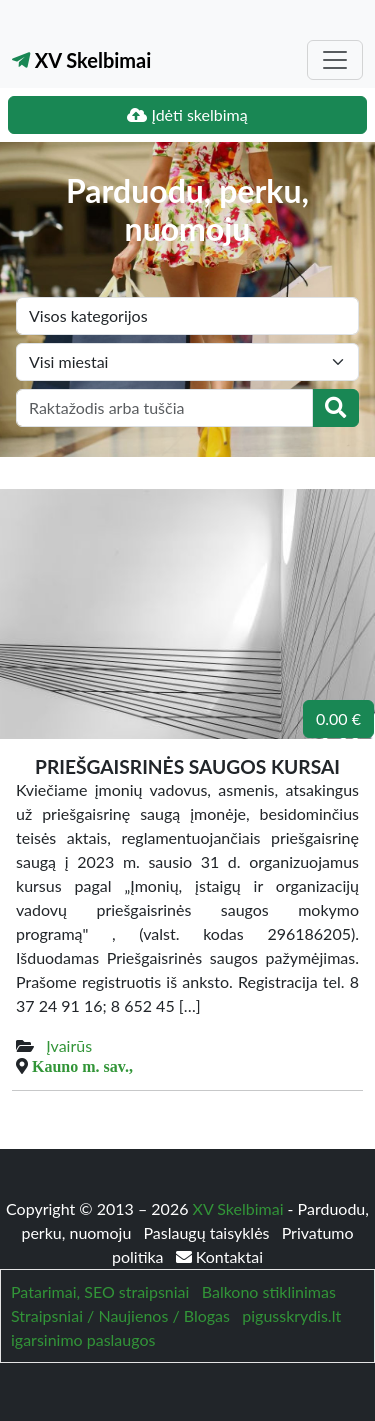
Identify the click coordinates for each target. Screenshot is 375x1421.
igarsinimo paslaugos (83, 1339)
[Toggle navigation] (335, 60)
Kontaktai (219, 1256)
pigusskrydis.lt (291, 1315)
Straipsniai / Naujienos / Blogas (120, 1315)
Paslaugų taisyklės (208, 1232)
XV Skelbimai (81, 60)
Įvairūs (69, 1045)
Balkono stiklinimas (269, 1291)
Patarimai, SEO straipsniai (100, 1291)
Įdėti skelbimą (187, 114)
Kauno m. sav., (82, 1066)
